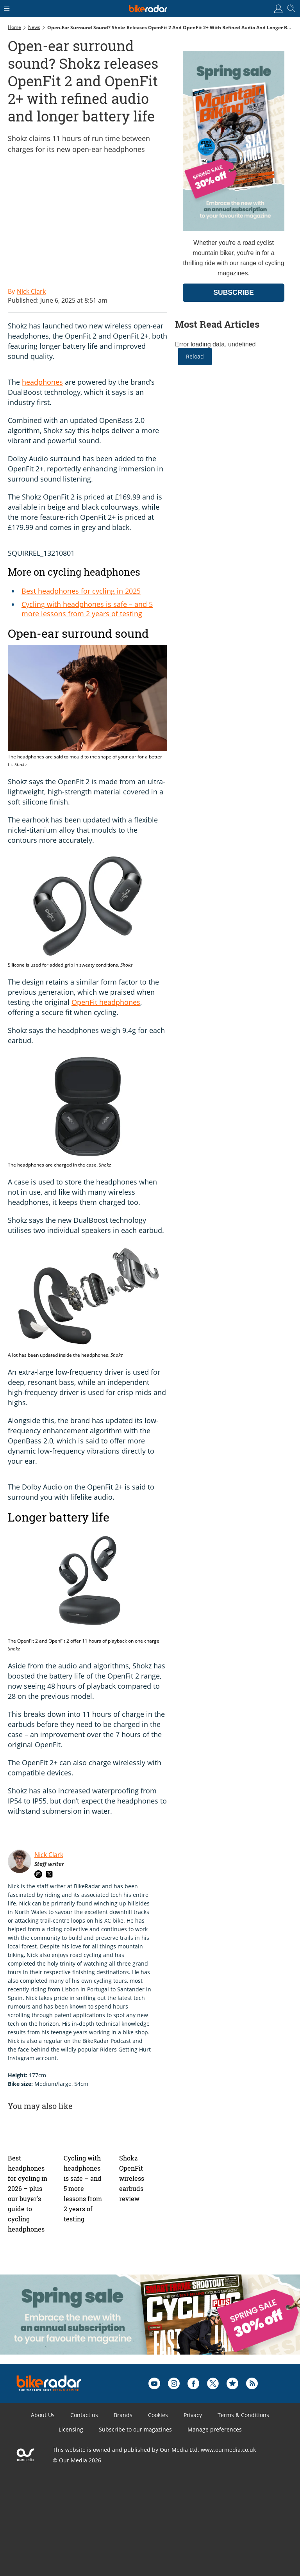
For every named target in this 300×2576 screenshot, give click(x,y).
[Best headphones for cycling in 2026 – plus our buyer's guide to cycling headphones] (32, 2132)
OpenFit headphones (105, 1002)
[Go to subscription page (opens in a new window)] (233, 229)
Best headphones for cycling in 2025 (81, 591)
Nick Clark (48, 1854)
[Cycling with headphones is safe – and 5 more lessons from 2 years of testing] (88, 2132)
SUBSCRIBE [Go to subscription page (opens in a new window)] (233, 292)
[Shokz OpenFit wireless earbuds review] (143, 2132)
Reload (195, 356)
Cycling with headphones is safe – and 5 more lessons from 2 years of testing (87, 608)
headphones (42, 382)
